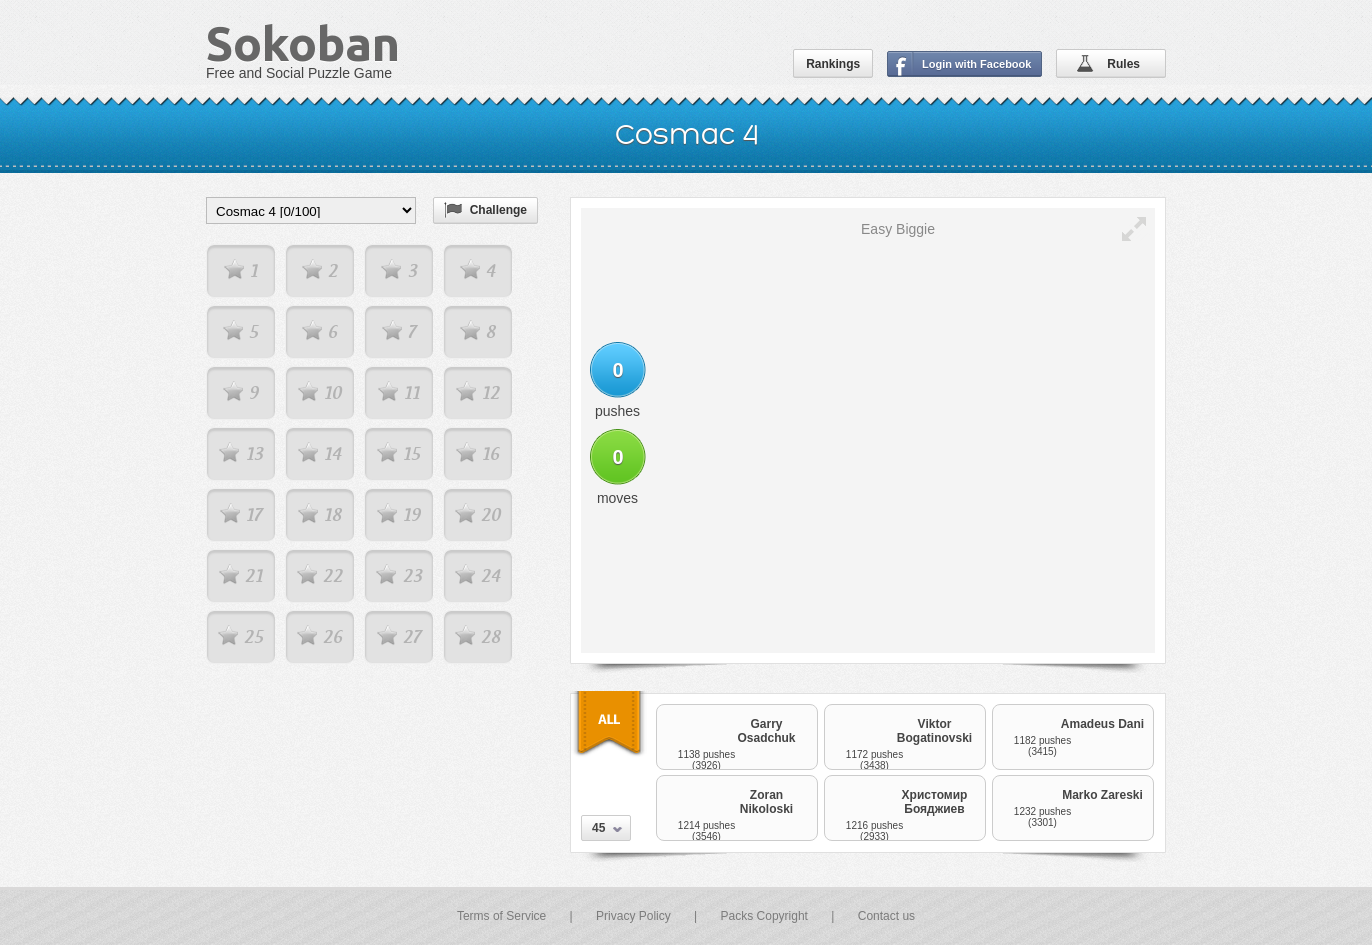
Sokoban (303, 43)
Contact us (886, 916)
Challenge (498, 210)
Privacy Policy (633, 916)
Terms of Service (501, 916)
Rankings (833, 64)
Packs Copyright (764, 916)
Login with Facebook (976, 64)
